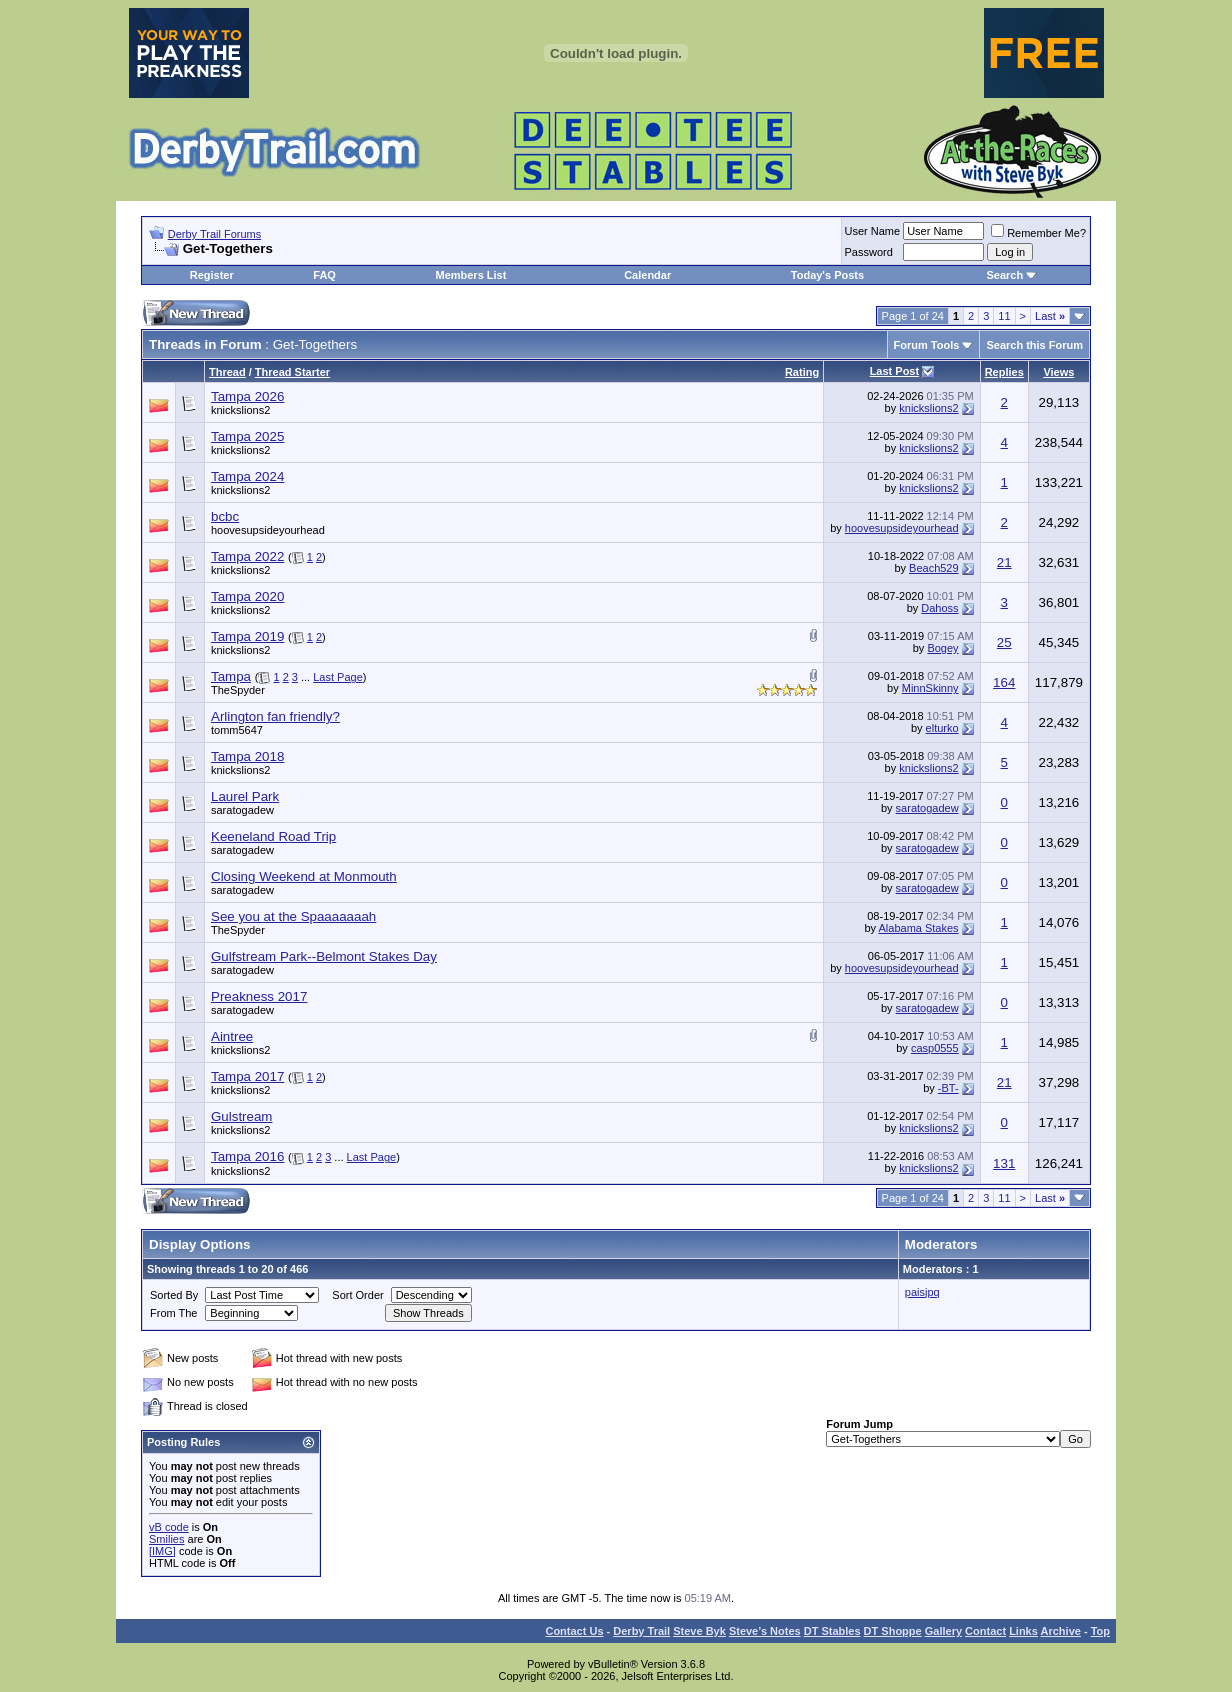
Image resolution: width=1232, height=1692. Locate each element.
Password (869, 252)
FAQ (324, 275)
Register (212, 275)
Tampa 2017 (247, 1076)
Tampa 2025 (247, 436)
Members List (470, 275)
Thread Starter (292, 372)
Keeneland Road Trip (273, 836)
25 (1004, 642)
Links (1023, 1631)
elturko (942, 728)
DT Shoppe (893, 1631)
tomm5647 (237, 730)
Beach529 (934, 568)
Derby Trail (641, 1631)
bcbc (225, 516)
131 (1004, 1163)
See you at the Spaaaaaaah (293, 916)
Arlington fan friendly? (275, 716)
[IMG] (162, 1551)
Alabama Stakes (919, 928)
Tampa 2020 (247, 596)
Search (1004, 275)
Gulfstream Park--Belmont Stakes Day (324, 956)
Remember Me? (1038, 233)
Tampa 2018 (247, 756)
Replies (1004, 372)
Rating (802, 372)
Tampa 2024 (247, 476)
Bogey (942, 648)
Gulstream (241, 1116)
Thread (227, 372)
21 (1004, 562)
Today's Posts (827, 275)
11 (1004, 316)
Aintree (232, 1036)
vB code (169, 1527)
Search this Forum (1034, 345)
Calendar (647, 275)
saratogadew (242, 810)
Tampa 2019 (247, 636)
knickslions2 (240, 410)
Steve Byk (699, 1631)
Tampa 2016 (247, 1156)
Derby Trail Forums (215, 234)
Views (1058, 372)
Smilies (166, 1539)
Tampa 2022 (247, 556)
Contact (985, 1631)
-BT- (948, 1088)
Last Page (338, 677)
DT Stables (832, 1631)
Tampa (231, 676)
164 (1004, 682)
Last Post (895, 371)
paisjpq (922, 1292)
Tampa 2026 (247, 396)
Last (1050, 316)
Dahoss (939, 608)
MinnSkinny (930, 688)
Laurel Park (245, 796)
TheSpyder (238, 690)
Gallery (943, 1631)
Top (1100, 1631)
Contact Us (574, 1631)
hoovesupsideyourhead (268, 530)
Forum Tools (927, 345)
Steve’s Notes (765, 1631)
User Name (873, 231)
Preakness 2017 (259, 996)
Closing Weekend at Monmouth (304, 876)
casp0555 (935, 1048)
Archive (1061, 1631)
